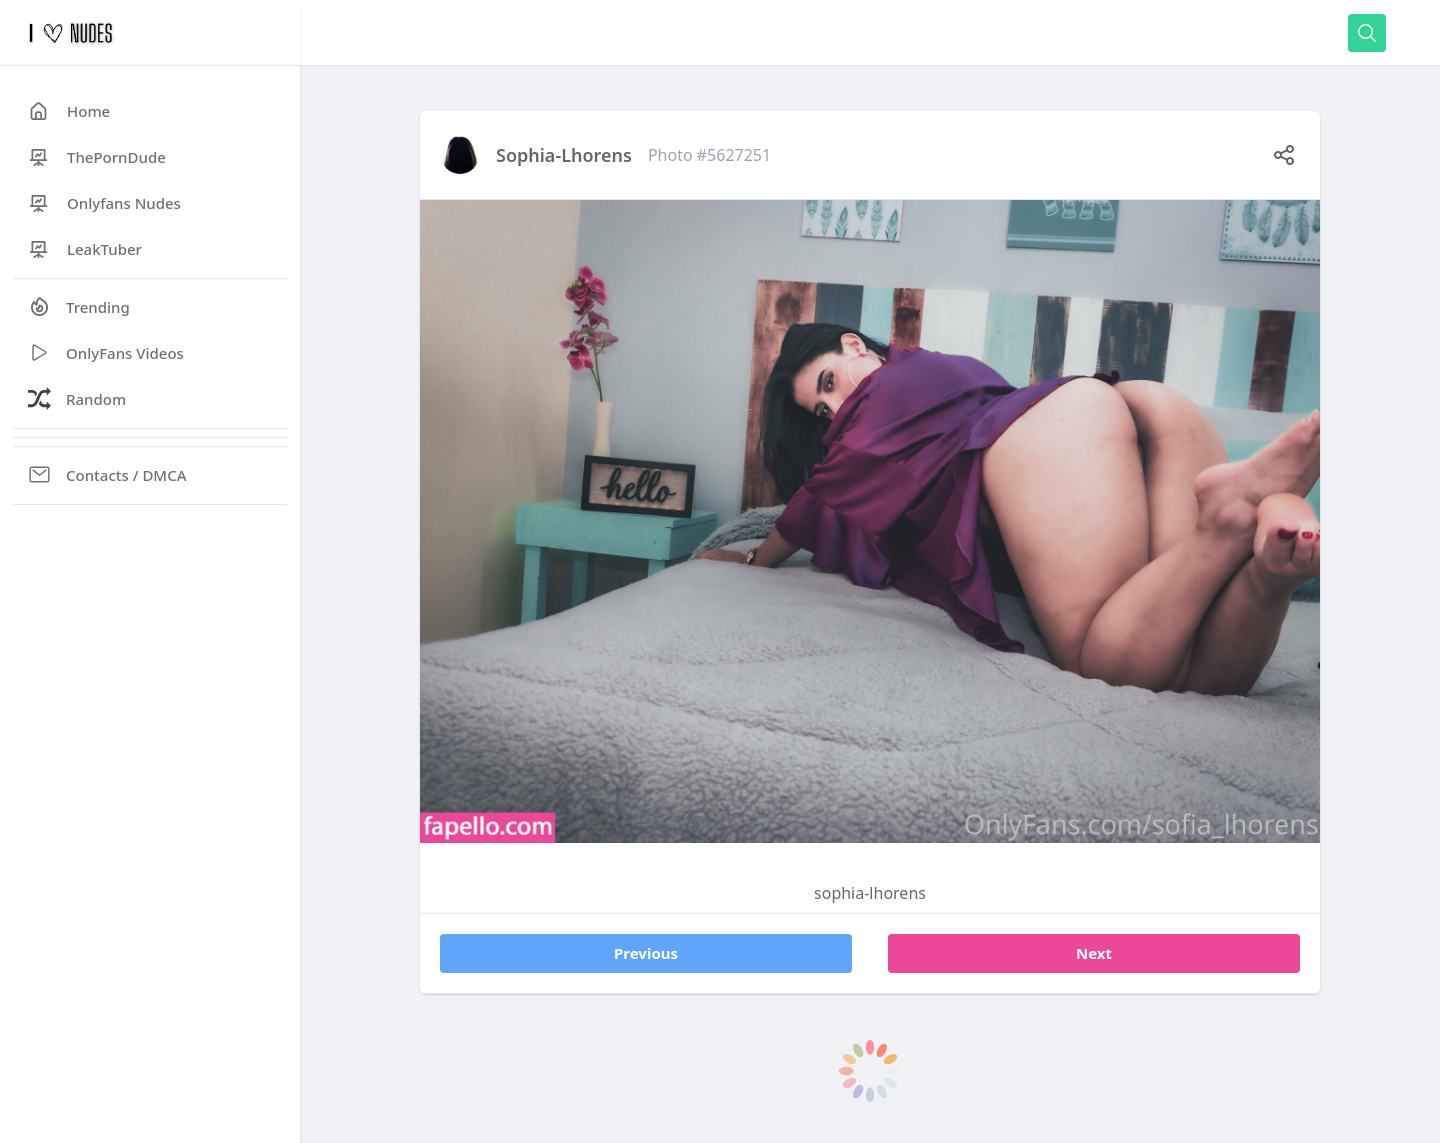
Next (1094, 953)
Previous (646, 953)
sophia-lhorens (564, 155)
